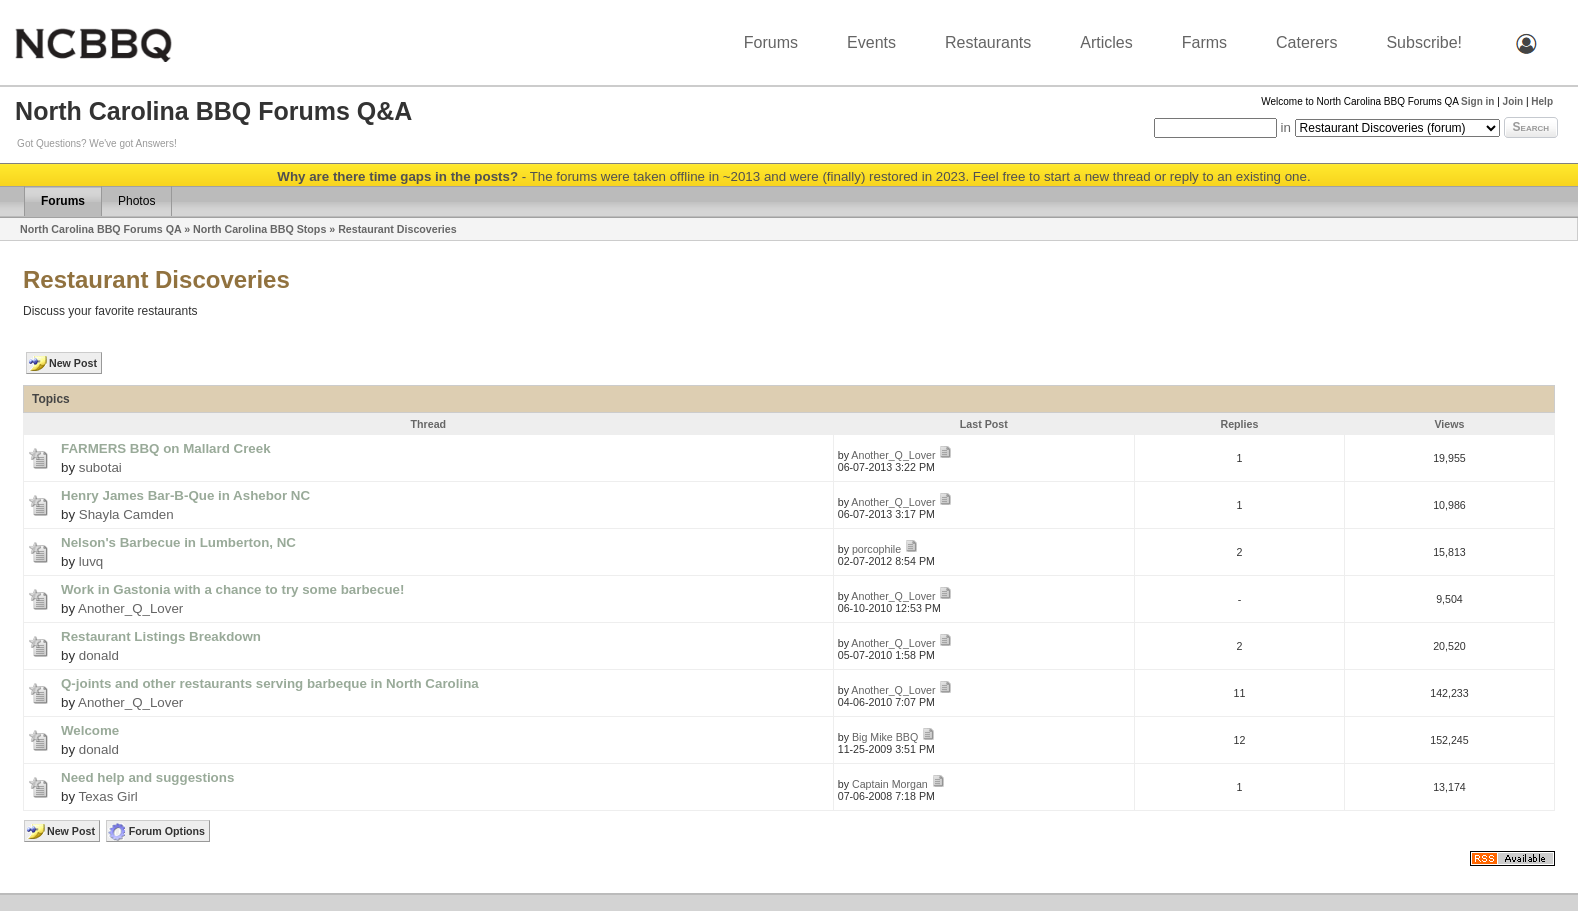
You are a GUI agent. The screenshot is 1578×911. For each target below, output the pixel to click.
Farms (1204, 42)
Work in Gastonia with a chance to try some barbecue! (232, 589)
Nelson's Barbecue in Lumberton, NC (178, 542)
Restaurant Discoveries (397, 229)
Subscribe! (1424, 42)
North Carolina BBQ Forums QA (100, 229)
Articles (1106, 42)
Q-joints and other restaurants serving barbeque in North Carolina (270, 683)
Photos (136, 201)
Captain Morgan (890, 784)
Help (1542, 101)
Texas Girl (108, 796)
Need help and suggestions (147, 777)
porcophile (876, 549)
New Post (73, 363)
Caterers (1306, 42)
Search (1531, 127)
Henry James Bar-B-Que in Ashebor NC (185, 495)
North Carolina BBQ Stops (259, 229)
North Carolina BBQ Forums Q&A (213, 111)
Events (871, 42)
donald (99, 655)
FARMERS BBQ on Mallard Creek (166, 448)
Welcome (90, 730)
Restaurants (988, 42)
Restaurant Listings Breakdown (161, 636)
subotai (100, 467)
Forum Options (167, 831)
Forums (771, 42)
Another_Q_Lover (893, 455)
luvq (91, 561)
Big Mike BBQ (885, 737)
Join (1513, 101)
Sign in (1477, 101)
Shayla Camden (126, 514)
